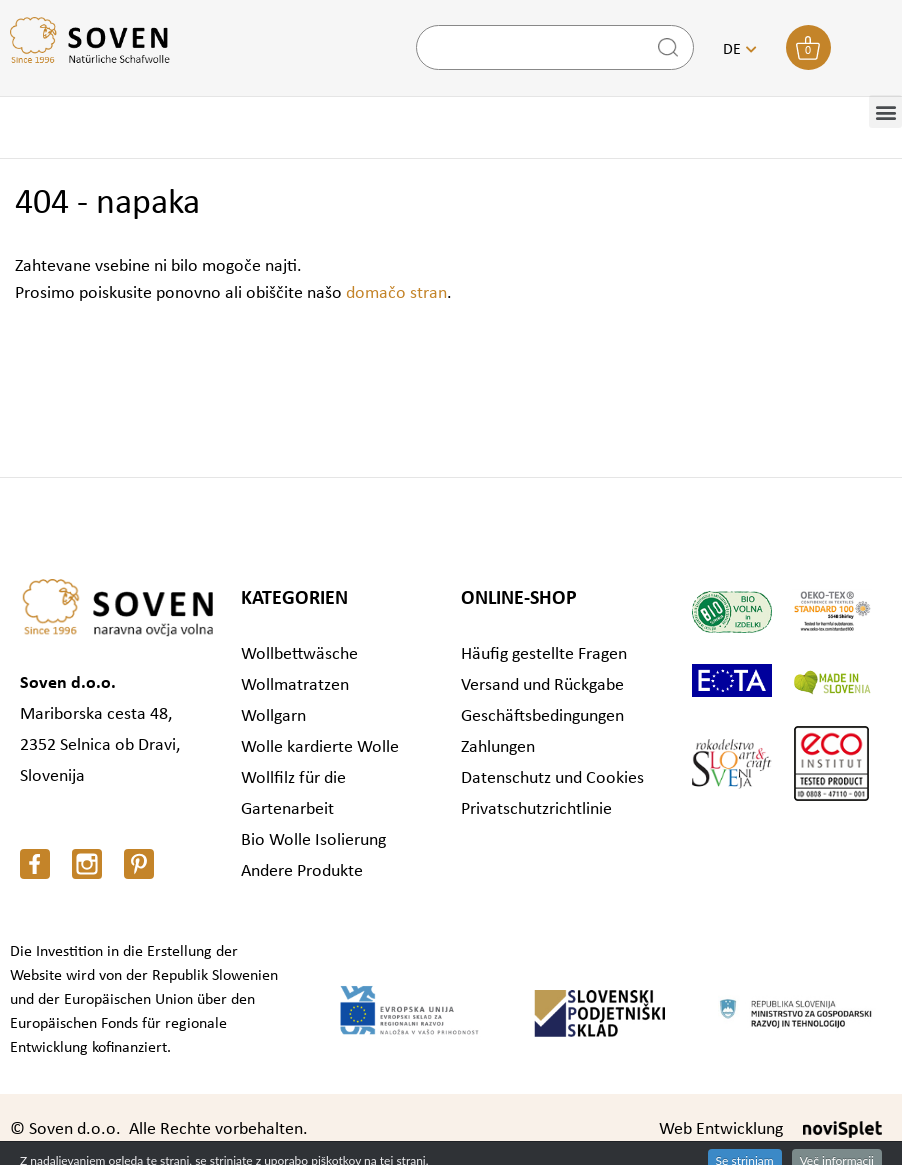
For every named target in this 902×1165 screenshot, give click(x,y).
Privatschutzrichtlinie (536, 809)
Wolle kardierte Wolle (320, 747)
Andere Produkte (302, 871)
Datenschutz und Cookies (552, 778)
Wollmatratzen (295, 685)
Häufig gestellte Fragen (544, 654)
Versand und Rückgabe (542, 685)
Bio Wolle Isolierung (313, 840)
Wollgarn (273, 716)
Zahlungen (498, 747)
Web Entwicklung (721, 1129)
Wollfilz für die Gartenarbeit (293, 794)
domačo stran (396, 293)
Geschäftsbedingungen (542, 716)
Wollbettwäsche (299, 654)
